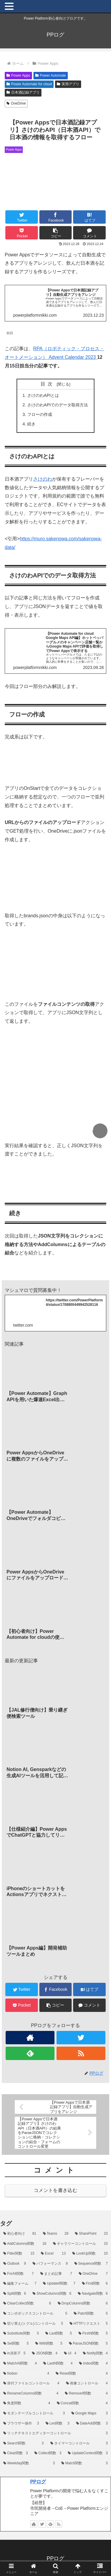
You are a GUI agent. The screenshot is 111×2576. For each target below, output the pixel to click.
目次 (48, 383)
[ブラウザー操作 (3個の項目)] (21, 2423)
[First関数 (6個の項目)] (94, 2283)
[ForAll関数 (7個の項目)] (18, 2273)
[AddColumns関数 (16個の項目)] (25, 2243)
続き (31, 424)
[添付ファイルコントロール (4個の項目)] (31, 2383)
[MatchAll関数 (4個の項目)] (20, 2363)
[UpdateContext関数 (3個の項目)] (87, 2453)
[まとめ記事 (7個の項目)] (56, 2273)
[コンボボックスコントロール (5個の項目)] (35, 2313)
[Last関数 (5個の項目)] (59, 2333)
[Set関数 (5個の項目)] (16, 2343)
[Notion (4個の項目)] (26, 2373)
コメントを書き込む (55, 2190)
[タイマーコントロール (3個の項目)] (79, 2443)
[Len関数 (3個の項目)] (57, 2423)
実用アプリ (68, 84)
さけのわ (42, 479)
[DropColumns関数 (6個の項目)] (83, 2303)
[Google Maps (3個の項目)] (89, 2413)
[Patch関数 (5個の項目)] (90, 2313)
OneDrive (16, 103)
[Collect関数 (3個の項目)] (48, 2453)
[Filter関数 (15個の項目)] (19, 2253)
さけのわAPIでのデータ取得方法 (57, 404)
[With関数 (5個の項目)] (49, 2343)
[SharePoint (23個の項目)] (91, 2233)
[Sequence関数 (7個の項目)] (91, 2263)
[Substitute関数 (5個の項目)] (21, 2333)
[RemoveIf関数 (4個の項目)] (86, 2393)
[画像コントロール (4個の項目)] (87, 2383)
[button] (55, 232)
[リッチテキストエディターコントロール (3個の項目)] (55, 2433)
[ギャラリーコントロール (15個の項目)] (80, 2243)
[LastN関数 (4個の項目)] (58, 2363)
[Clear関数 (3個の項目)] (15, 2453)
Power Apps (18, 75)
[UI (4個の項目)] (70, 2353)
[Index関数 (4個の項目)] (93, 2363)
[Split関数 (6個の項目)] (15, 2293)
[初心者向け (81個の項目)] (20, 2233)
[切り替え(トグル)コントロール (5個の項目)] (33, 2323)
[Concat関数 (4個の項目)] (82, 2403)
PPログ (38, 2481)
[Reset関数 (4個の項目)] (81, 2373)
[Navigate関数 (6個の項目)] (92, 2293)
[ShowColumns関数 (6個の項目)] (52, 2293)
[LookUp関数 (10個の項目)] (90, 2253)
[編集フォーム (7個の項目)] (20, 2283)
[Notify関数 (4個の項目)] (95, 2353)
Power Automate (50, 75)
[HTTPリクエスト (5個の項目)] (88, 2323)
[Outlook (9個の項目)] (15, 2263)
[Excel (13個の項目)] (53, 2253)
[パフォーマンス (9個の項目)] (50, 2263)
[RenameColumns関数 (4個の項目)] (31, 2393)
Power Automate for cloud (29, 84)
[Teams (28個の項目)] (55, 2233)
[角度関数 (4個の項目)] (27, 2403)
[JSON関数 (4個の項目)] (44, 2353)
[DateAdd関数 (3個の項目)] (91, 2423)
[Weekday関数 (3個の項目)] (29, 2463)
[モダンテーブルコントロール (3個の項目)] (34, 2413)
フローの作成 (39, 414)
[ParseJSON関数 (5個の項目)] (88, 2343)
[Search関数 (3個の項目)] (23, 2443)
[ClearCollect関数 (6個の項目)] (27, 2303)
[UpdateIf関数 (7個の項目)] (59, 2283)
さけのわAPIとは (43, 395)
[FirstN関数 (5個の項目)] (93, 2333)
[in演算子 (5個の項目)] (14, 2353)
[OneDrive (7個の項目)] (93, 2273)
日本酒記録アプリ (23, 92)
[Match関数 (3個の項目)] (84, 2463)
